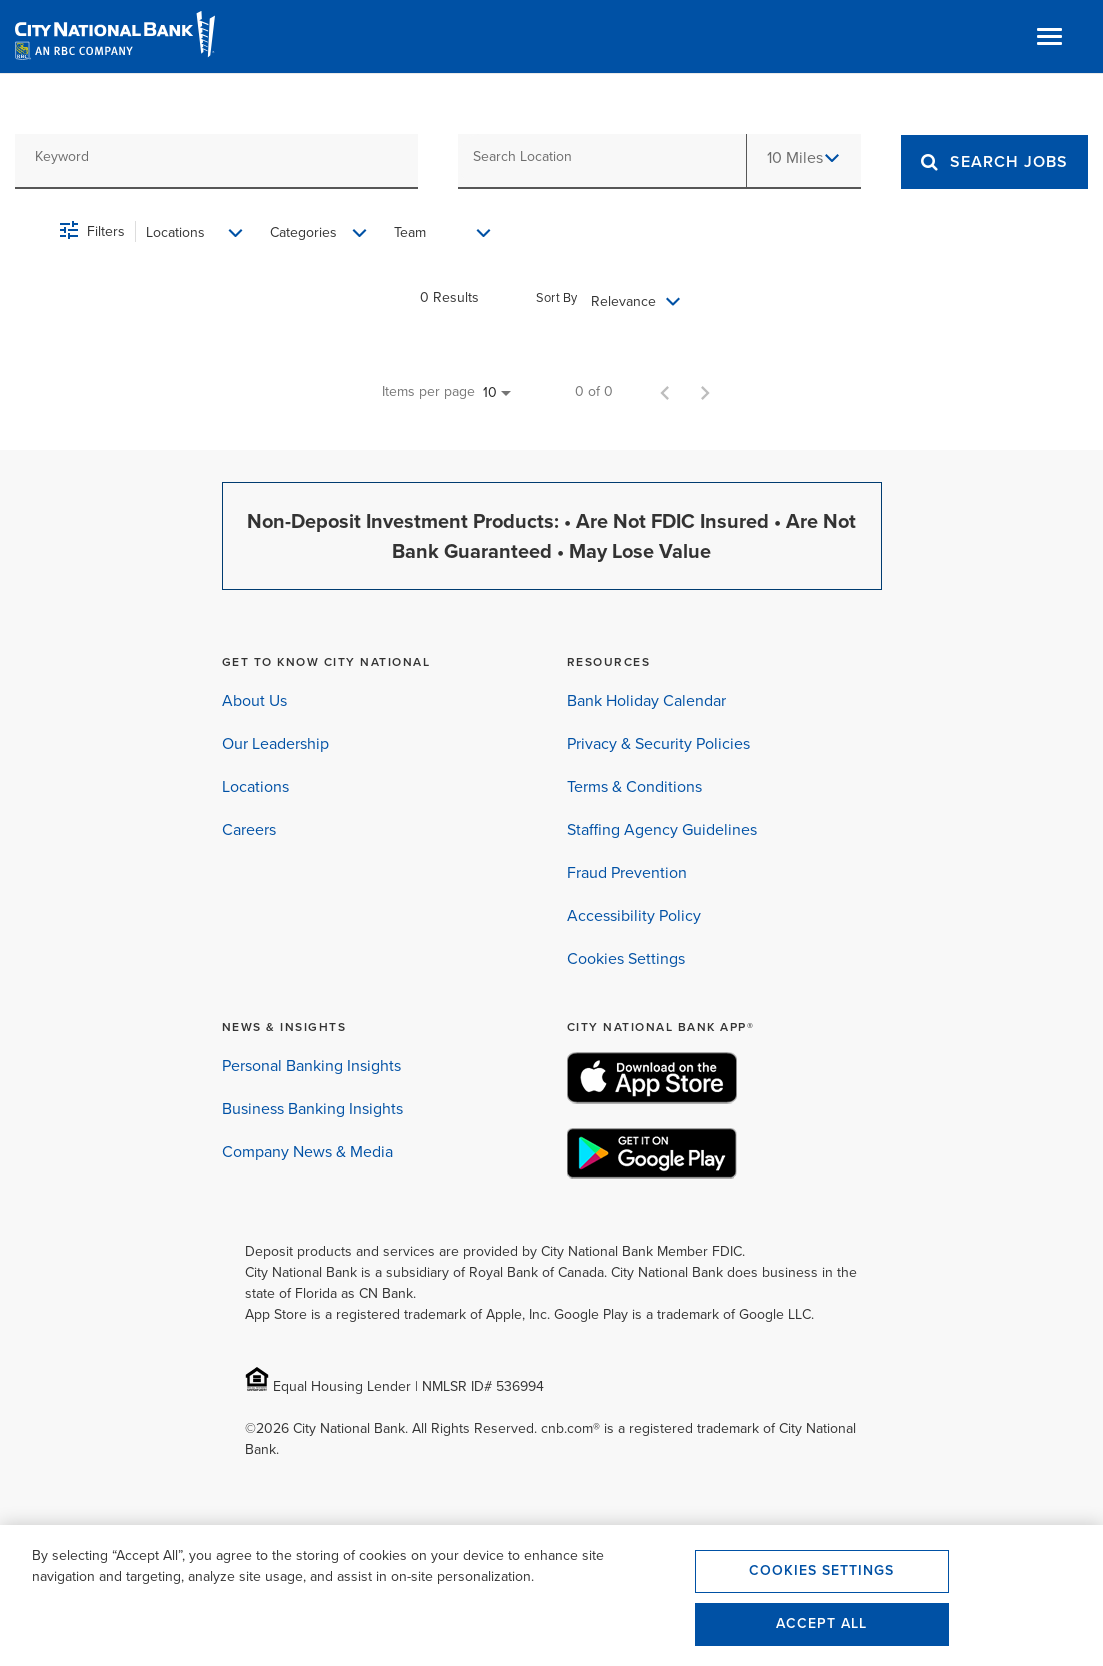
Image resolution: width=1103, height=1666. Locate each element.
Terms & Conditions (634, 786)
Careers (249, 829)
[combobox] (216, 156)
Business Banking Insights (312, 1108)
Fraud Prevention (627, 872)
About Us (254, 700)
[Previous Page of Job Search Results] (665, 392)
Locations (255, 786)
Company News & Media (307, 1151)
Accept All (821, 1623)
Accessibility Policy (634, 915)
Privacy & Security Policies (658, 743)
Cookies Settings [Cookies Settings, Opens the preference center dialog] (821, 1570)
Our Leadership (275, 743)
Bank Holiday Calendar (646, 700)
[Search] (1009, 161)
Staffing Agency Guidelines (662, 829)
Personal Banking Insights (311, 1065)
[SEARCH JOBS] (994, 162)
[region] (551, 1595)
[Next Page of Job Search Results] (705, 392)
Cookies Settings (626, 958)
